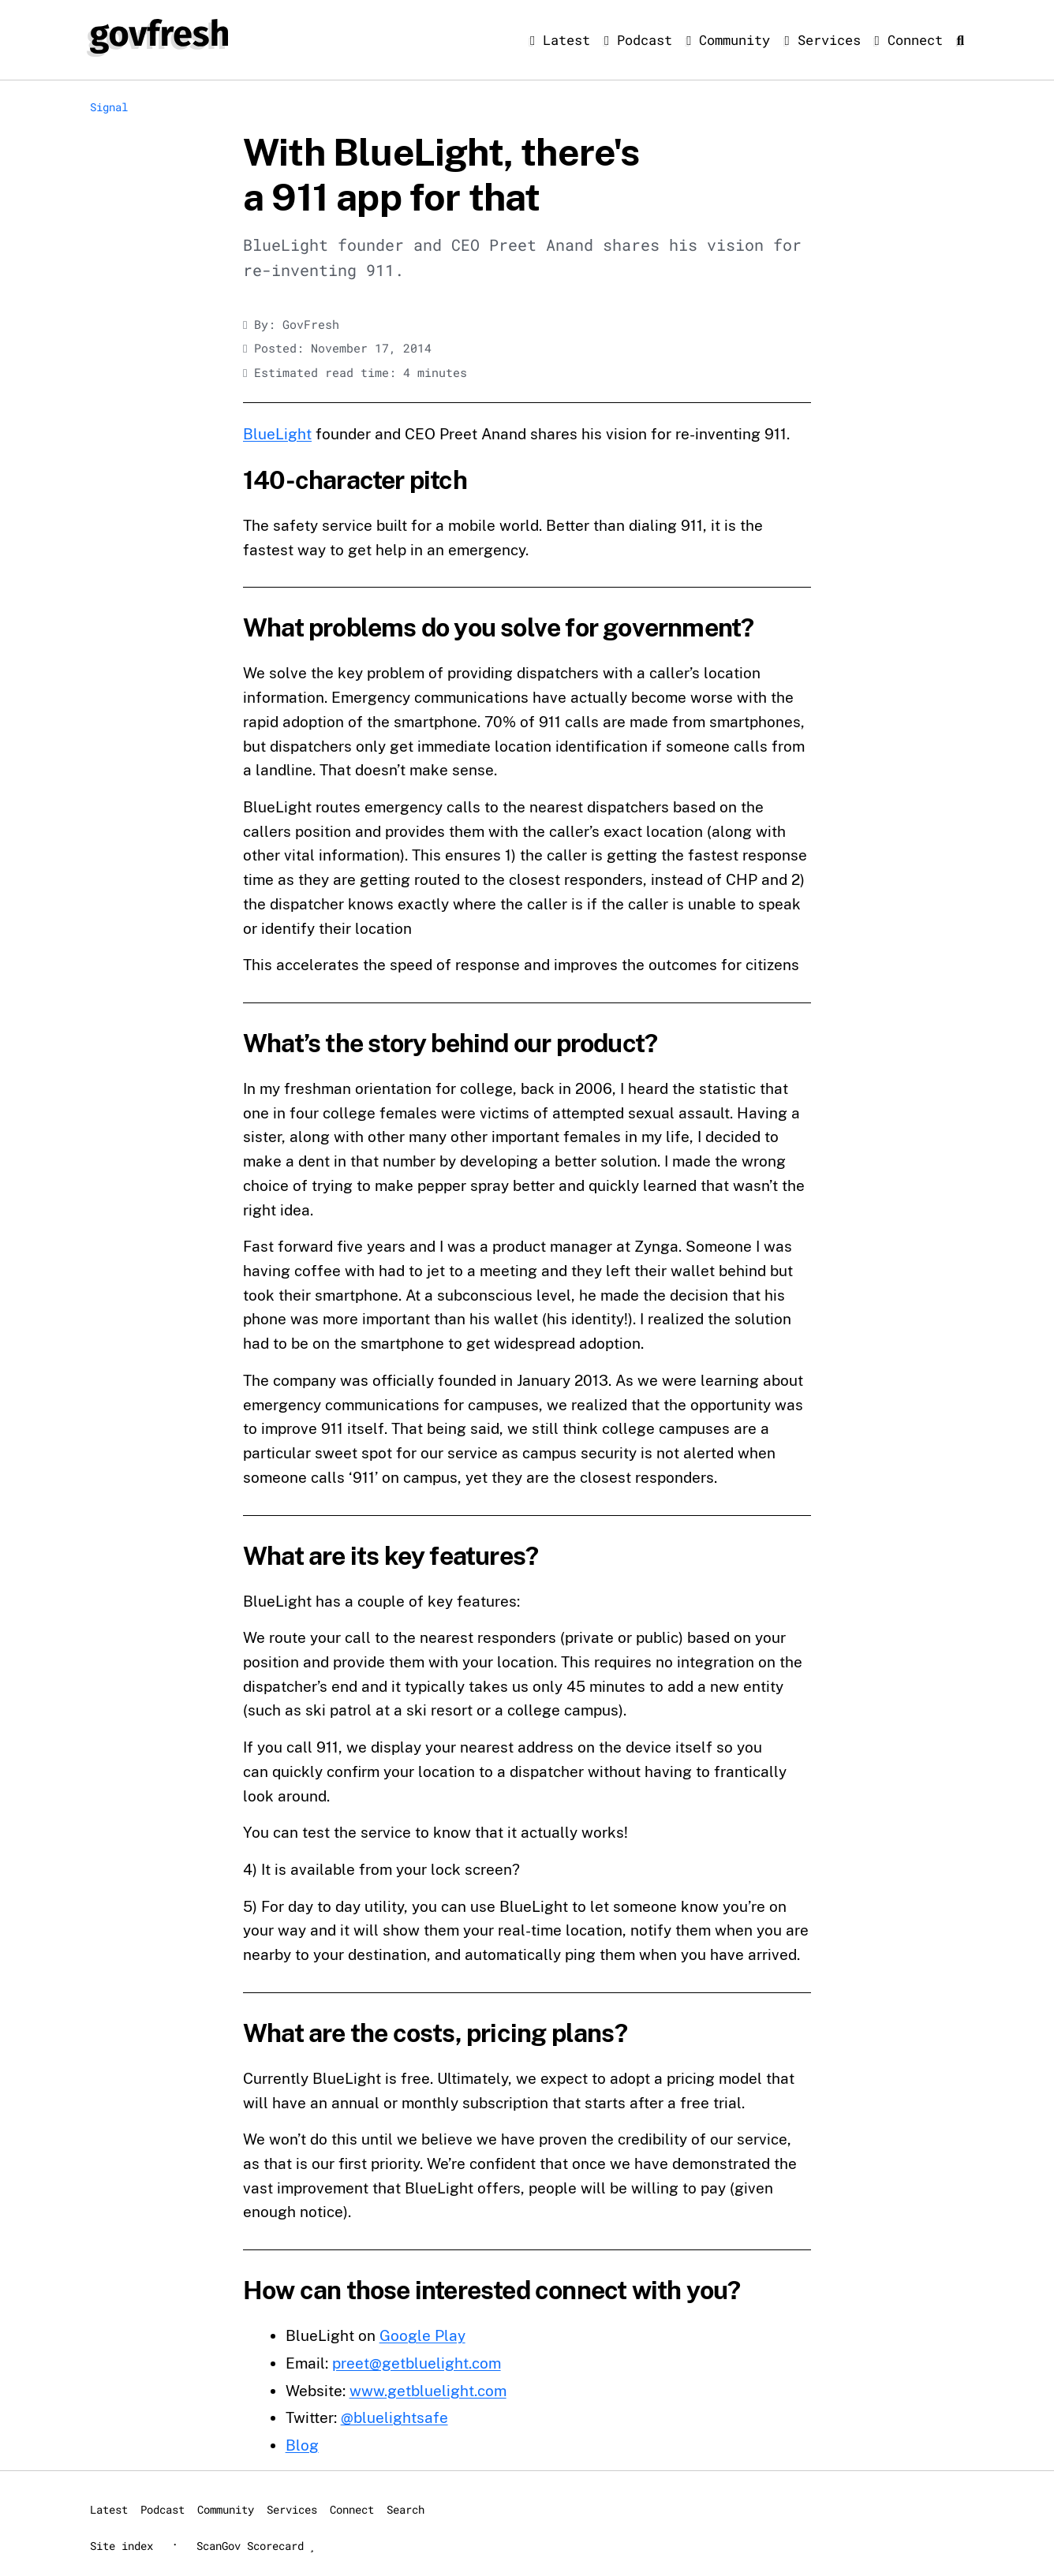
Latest (564, 40)
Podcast (642, 40)
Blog (302, 2445)
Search (405, 2509)
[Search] (960, 40)
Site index (121, 2545)
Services (826, 40)
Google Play (422, 2335)
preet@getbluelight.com (416, 2363)
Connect (913, 40)
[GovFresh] (159, 36)
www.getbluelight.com (427, 2390)
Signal (109, 107)
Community (732, 40)
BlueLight (277, 433)
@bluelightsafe (394, 2417)
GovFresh (310, 324)
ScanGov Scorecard (255, 2545)
